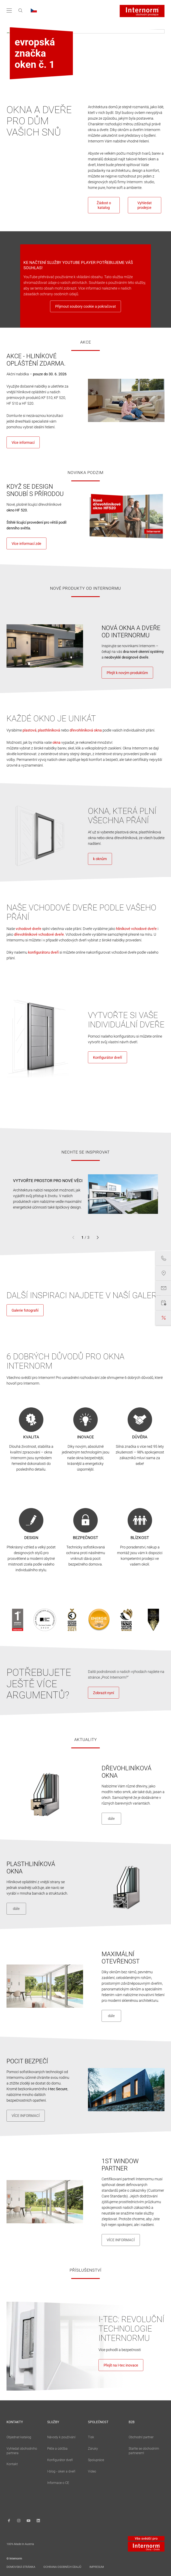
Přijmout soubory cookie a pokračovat (85, 306)
